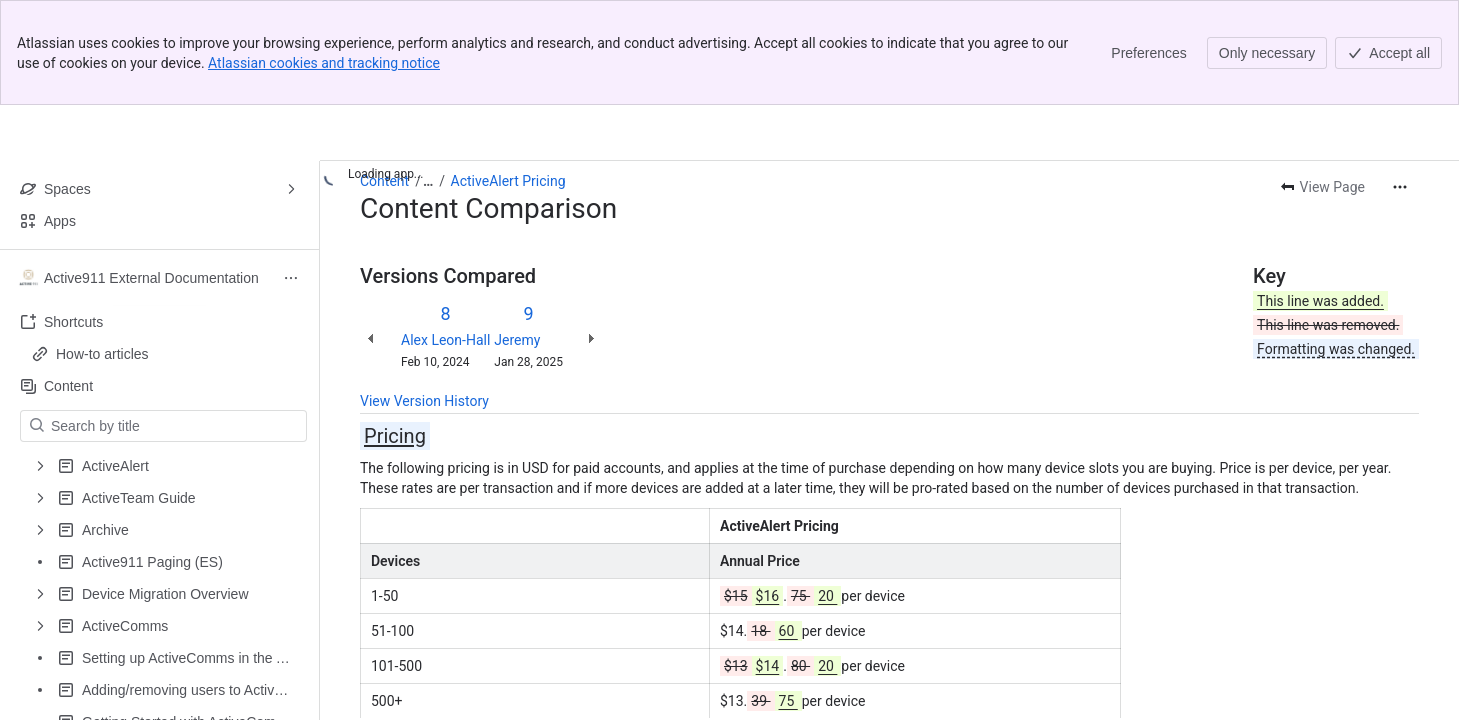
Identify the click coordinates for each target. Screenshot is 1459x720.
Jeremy (517, 340)
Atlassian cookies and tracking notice (324, 63)
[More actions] (1400, 187)
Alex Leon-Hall (445, 340)
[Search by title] (175, 426)
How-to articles (102, 354)
